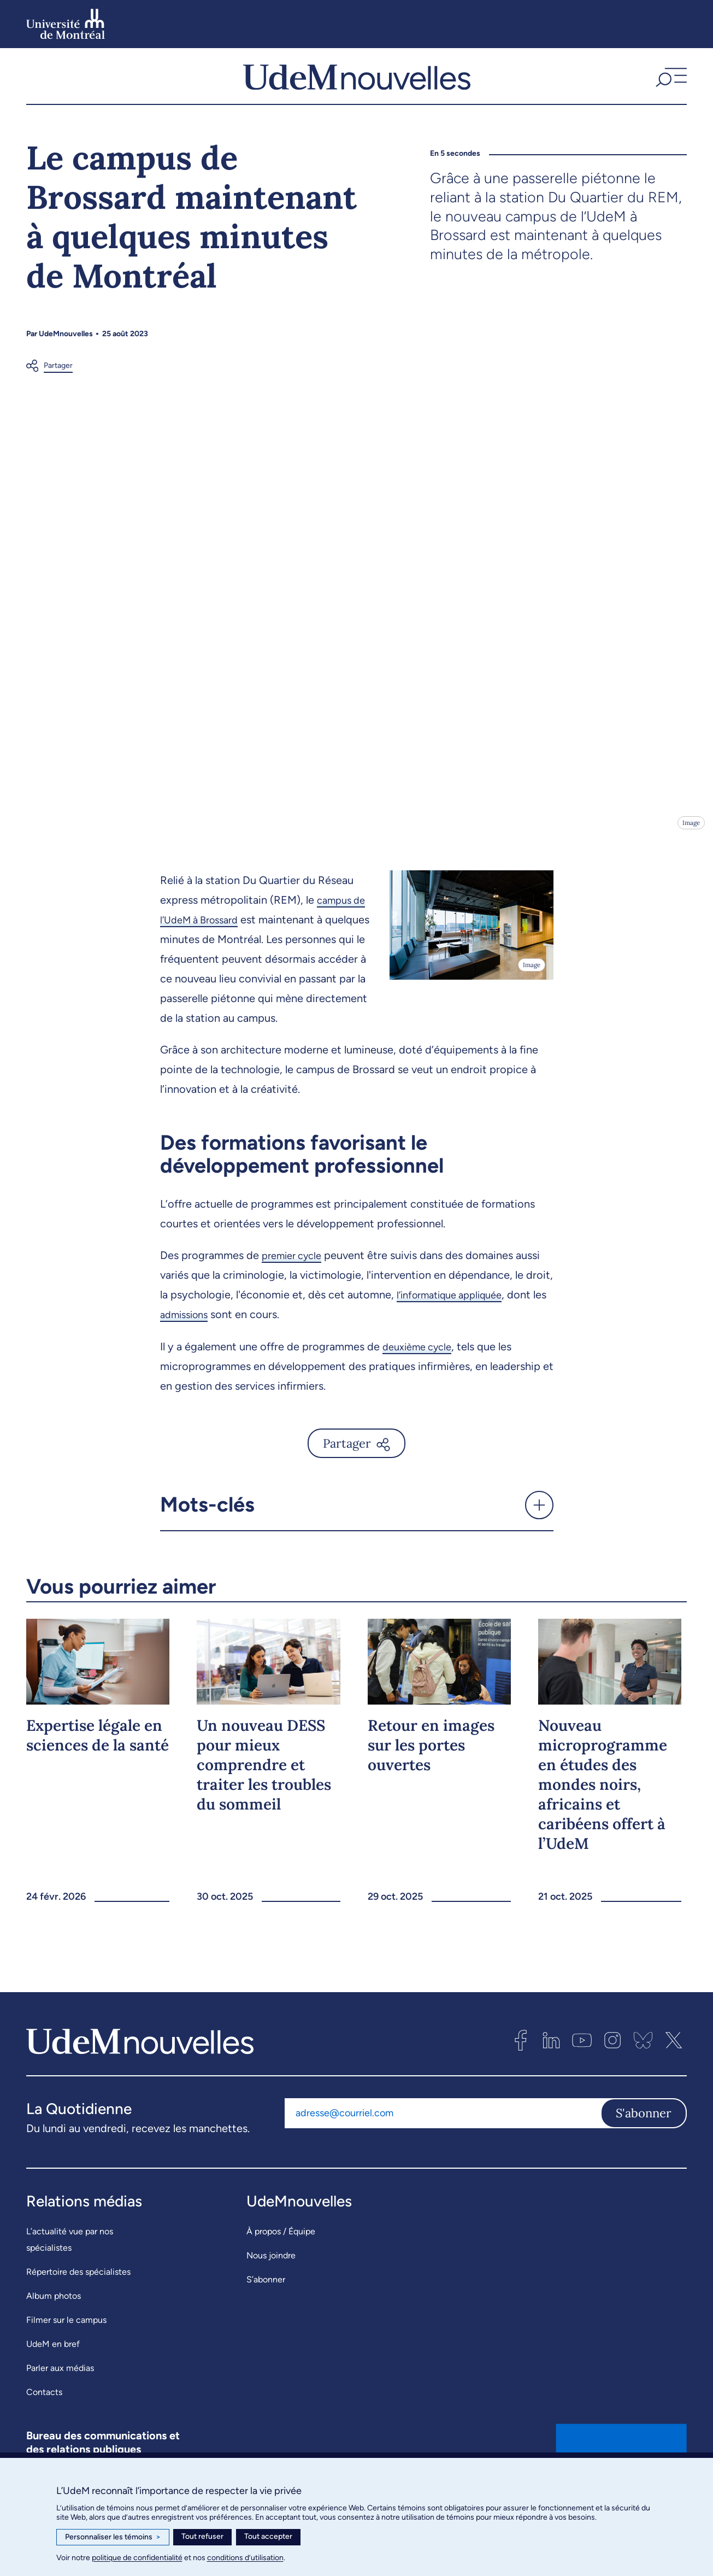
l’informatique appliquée (456, 1315)
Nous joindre (271, 2276)
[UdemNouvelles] (356, 86)
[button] (670, 86)
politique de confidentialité (137, 2557)
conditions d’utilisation (245, 2557)
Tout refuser (202, 2536)
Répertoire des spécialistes (78, 2293)
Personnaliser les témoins (113, 2537)
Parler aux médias (60, 2389)
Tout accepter (268, 2536)
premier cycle (295, 1276)
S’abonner (265, 2301)
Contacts (44, 2413)
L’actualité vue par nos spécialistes (69, 2260)
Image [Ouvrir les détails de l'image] (690, 844)
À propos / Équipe (280, 2252)
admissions (203, 1335)
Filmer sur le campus (66, 2341)
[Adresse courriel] (442, 2134)
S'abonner (643, 2134)
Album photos (53, 2317)
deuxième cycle (420, 1367)
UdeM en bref (53, 2365)
